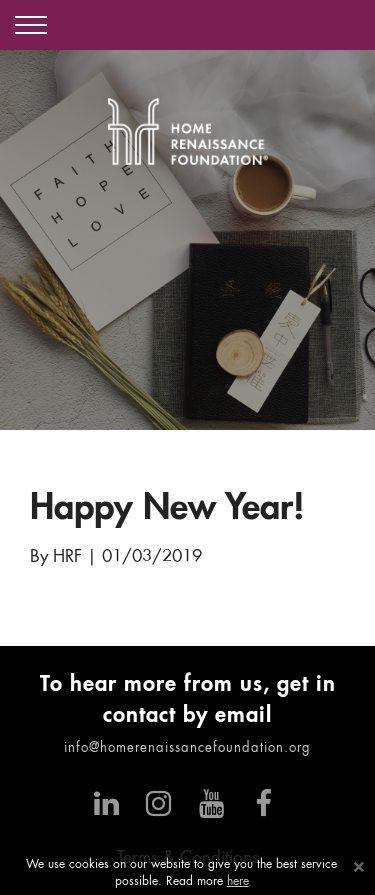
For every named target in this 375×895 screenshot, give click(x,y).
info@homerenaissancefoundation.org (187, 748)
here (238, 882)
